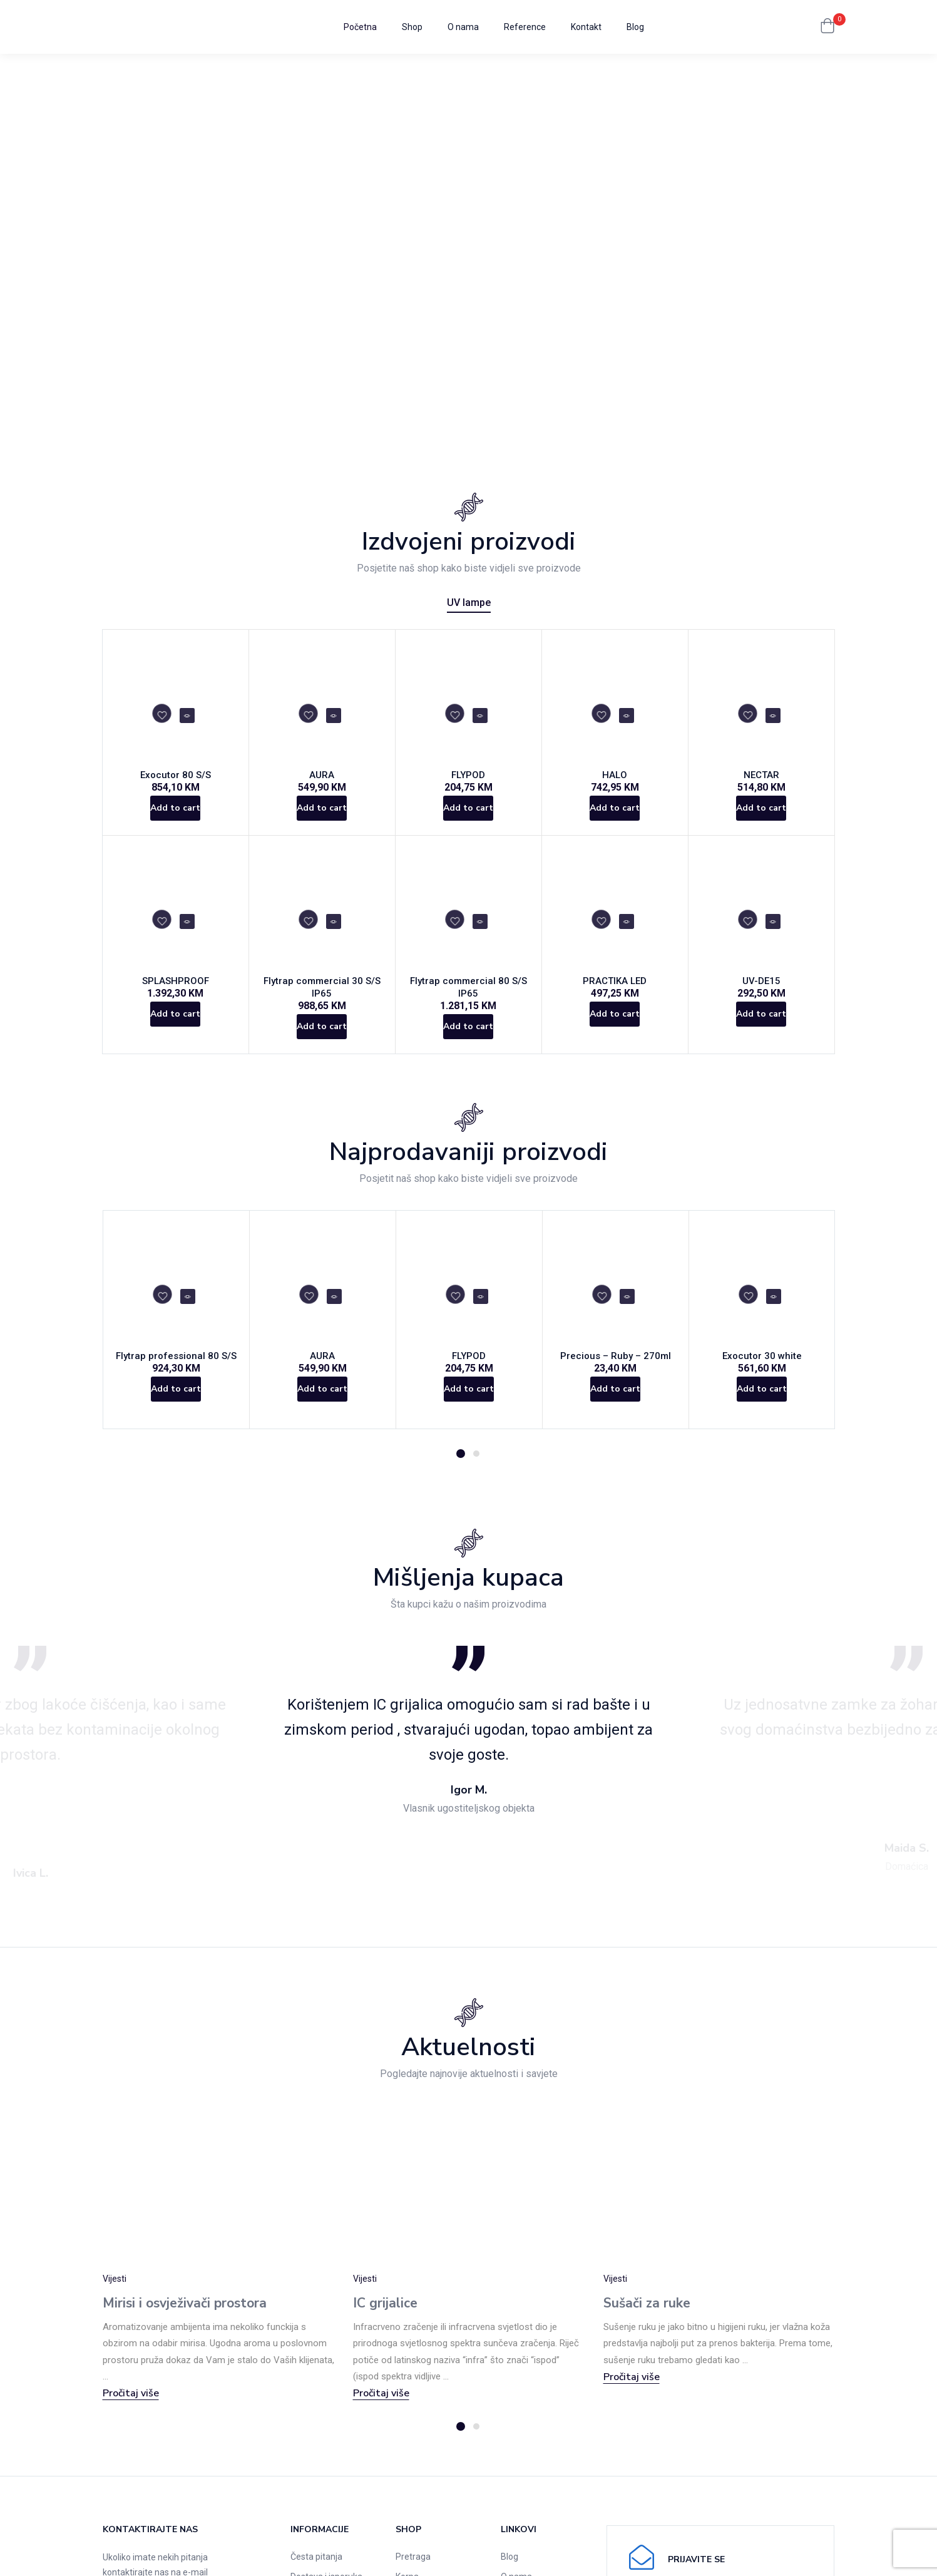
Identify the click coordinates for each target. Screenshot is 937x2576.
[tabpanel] (176, 1339)
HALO (614, 779)
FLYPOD (468, 779)
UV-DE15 (761, 1001)
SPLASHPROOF (175, 1001)
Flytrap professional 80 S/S (176, 1379)
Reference (525, 27)
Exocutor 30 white (762, 1379)
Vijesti (114, 2301)
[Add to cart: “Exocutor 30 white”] (762, 1419)
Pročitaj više (131, 2415)
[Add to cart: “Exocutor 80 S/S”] (175, 819)
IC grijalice (385, 2325)
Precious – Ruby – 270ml (615, 1379)
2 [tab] (476, 1475)
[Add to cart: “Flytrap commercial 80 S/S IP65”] (468, 1041)
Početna (360, 27)
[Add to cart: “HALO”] (615, 819)
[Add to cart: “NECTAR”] (761, 819)
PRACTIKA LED (615, 1001)
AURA (321, 779)
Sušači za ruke (646, 2325)
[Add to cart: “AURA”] (322, 819)
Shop (412, 27)
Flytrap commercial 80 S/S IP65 (468, 1001)
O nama (463, 27)
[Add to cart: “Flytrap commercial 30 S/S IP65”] (322, 1041)
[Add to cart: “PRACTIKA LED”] (615, 1041)
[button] (827, 27)
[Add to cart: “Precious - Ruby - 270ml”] (615, 1419)
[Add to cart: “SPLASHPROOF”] (175, 1041)
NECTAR (761, 779)
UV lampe (469, 602)
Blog (635, 27)
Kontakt (586, 27)
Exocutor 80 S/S (175, 779)
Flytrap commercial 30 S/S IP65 (322, 1001)
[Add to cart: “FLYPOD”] (468, 819)
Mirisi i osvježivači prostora (185, 2325)
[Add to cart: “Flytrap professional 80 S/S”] (176, 1419)
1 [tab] (461, 1475)
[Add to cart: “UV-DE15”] (761, 1041)
